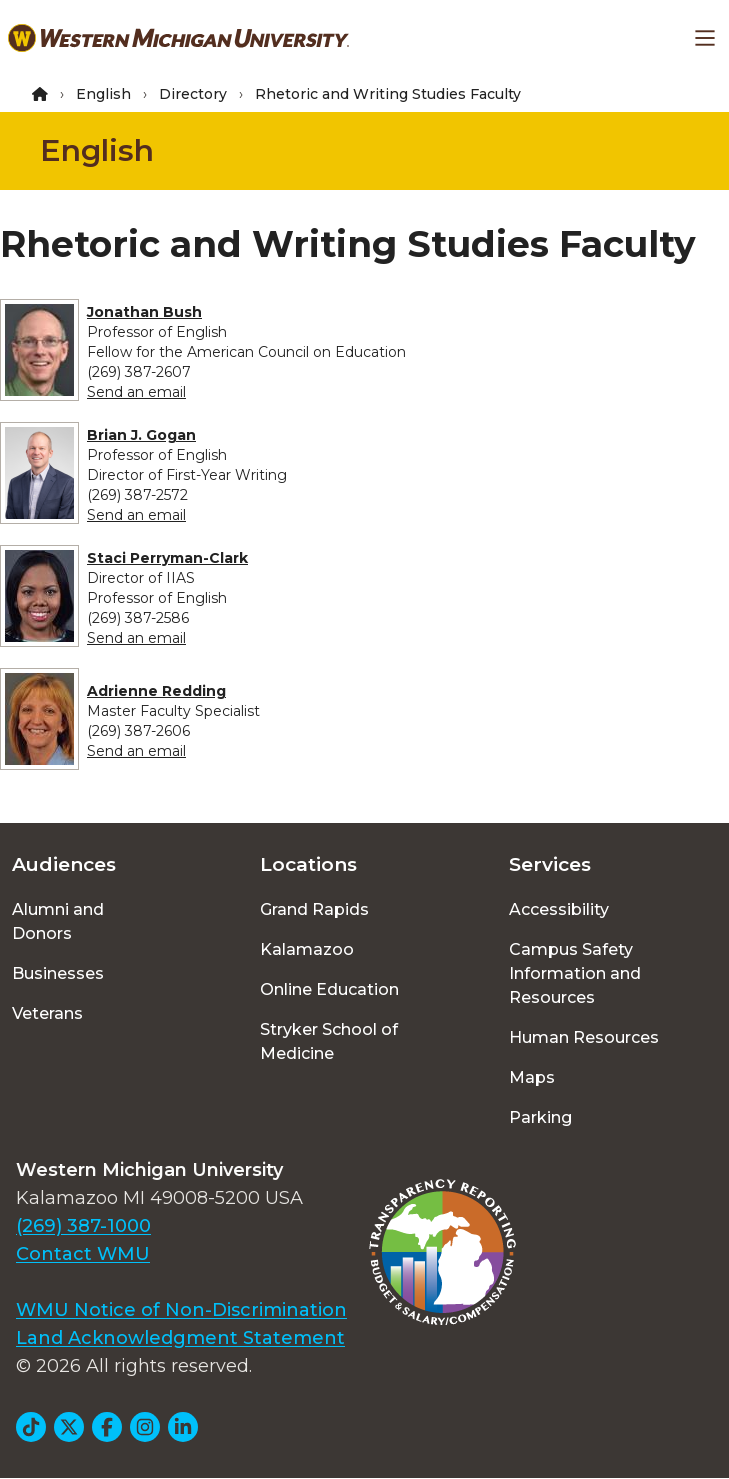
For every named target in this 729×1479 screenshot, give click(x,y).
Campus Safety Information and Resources (575, 973)
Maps (532, 1077)
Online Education (329, 989)
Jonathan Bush (144, 312)
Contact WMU (83, 1254)
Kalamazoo (307, 949)
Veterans (47, 1013)
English (103, 94)
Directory (193, 94)
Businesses (58, 973)
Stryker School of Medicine (329, 1041)
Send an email (136, 392)
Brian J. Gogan (141, 435)
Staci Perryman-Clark (167, 558)
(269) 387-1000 (83, 1226)
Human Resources (584, 1037)
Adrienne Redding (156, 691)
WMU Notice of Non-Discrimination (181, 1310)
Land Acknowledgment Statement (180, 1338)
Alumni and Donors (58, 921)
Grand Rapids (314, 909)
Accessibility (559, 909)
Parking (540, 1117)
